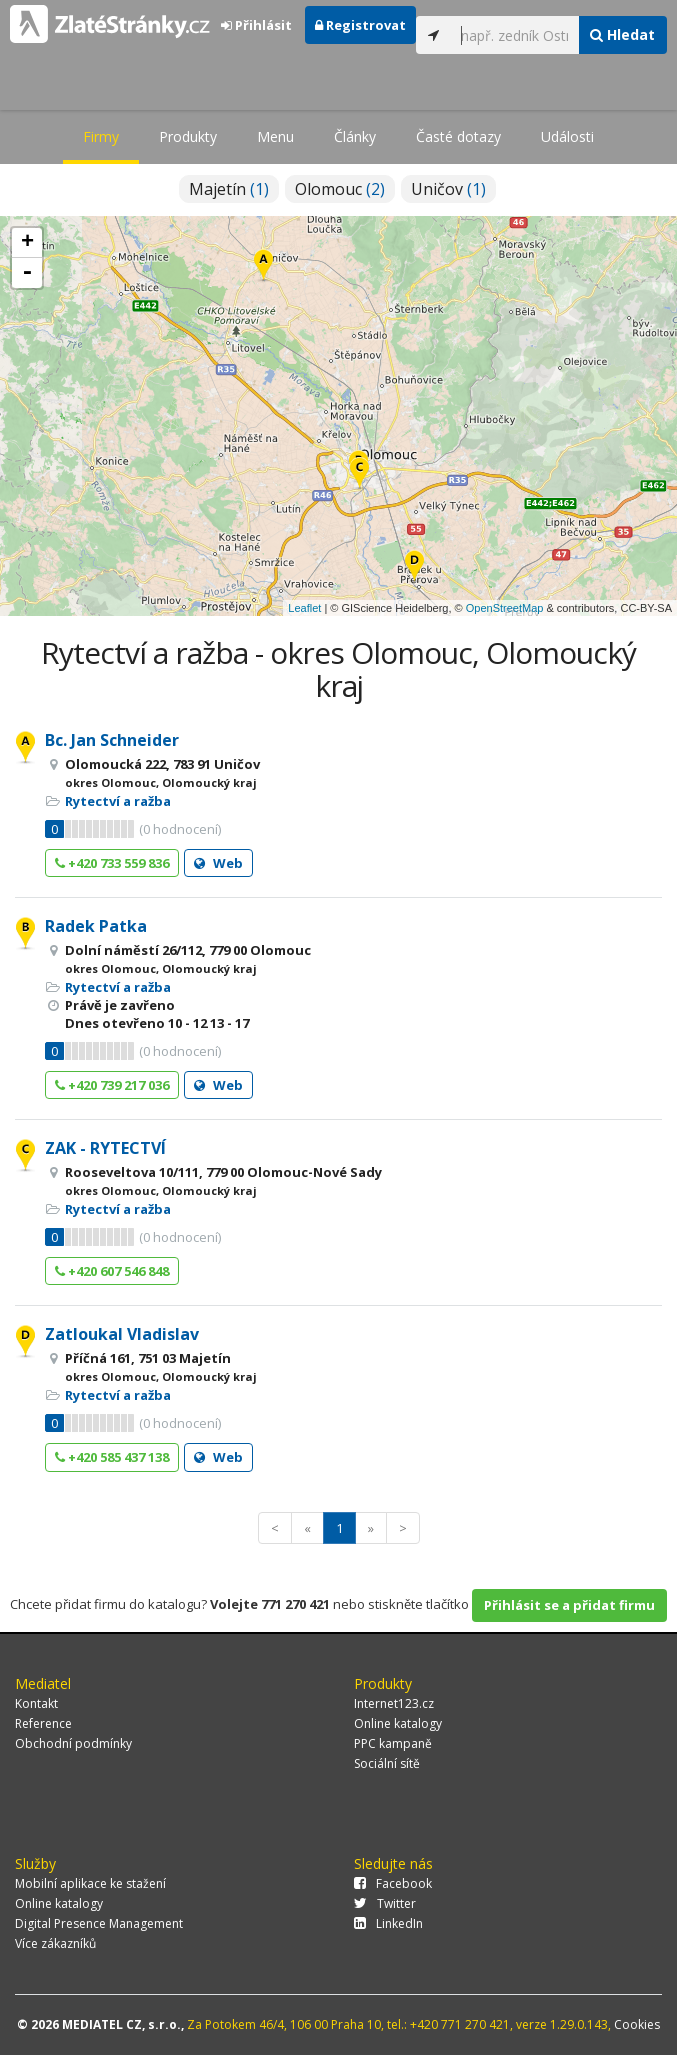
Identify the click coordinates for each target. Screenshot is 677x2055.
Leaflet (304, 608)
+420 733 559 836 (112, 863)
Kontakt (36, 1703)
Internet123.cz (394, 1703)
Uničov (448, 189)
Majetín (229, 189)
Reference (43, 1723)
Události (567, 136)
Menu (275, 136)
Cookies (637, 2024)
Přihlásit (256, 25)
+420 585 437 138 (112, 1457)
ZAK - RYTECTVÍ (105, 1148)
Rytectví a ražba (118, 801)
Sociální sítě (387, 1763)
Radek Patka (96, 926)
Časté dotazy (458, 136)
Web (218, 863)
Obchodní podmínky (73, 1743)
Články (355, 136)
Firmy (101, 136)
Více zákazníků (55, 1943)
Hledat (622, 34)
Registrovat (360, 25)
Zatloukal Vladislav (122, 1334)
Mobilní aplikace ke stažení (90, 1883)
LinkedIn (388, 1923)
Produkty (188, 136)
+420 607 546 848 (112, 1271)
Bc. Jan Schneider (112, 740)
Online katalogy (398, 1723)
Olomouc (340, 189)
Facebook (393, 1883)
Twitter (385, 1903)
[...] (514, 35)
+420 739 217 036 (112, 1085)
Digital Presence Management (99, 1923)
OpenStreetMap (505, 608)
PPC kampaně (393, 1743)
